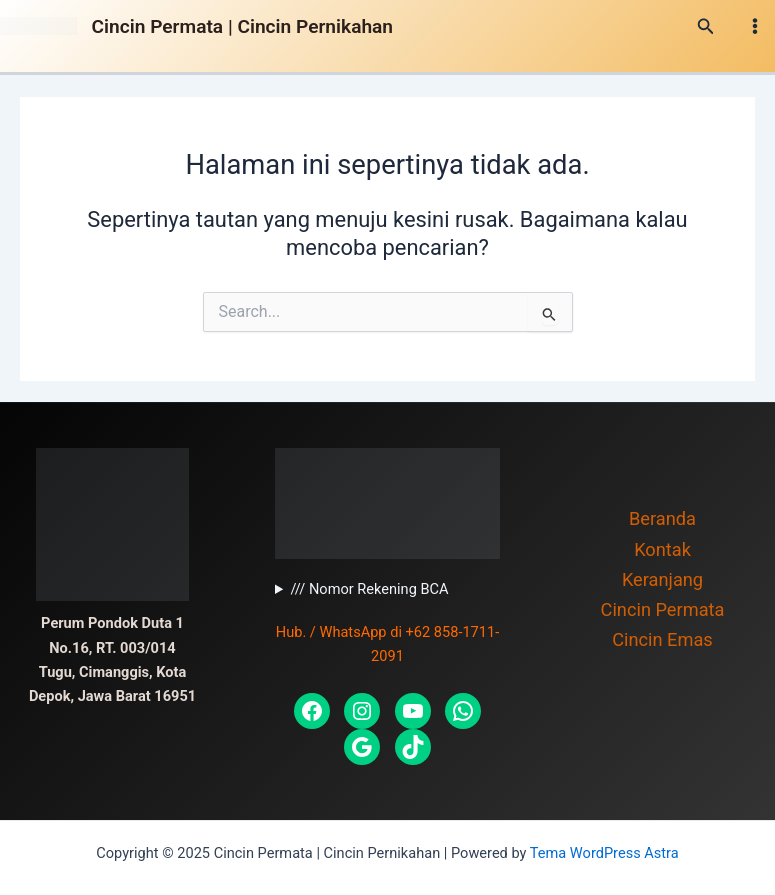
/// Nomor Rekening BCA (369, 589)
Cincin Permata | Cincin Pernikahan (242, 26)
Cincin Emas (662, 639)
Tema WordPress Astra (604, 853)
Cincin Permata (663, 609)
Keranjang (662, 579)
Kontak (662, 549)
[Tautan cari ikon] (706, 26)
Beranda (662, 518)
